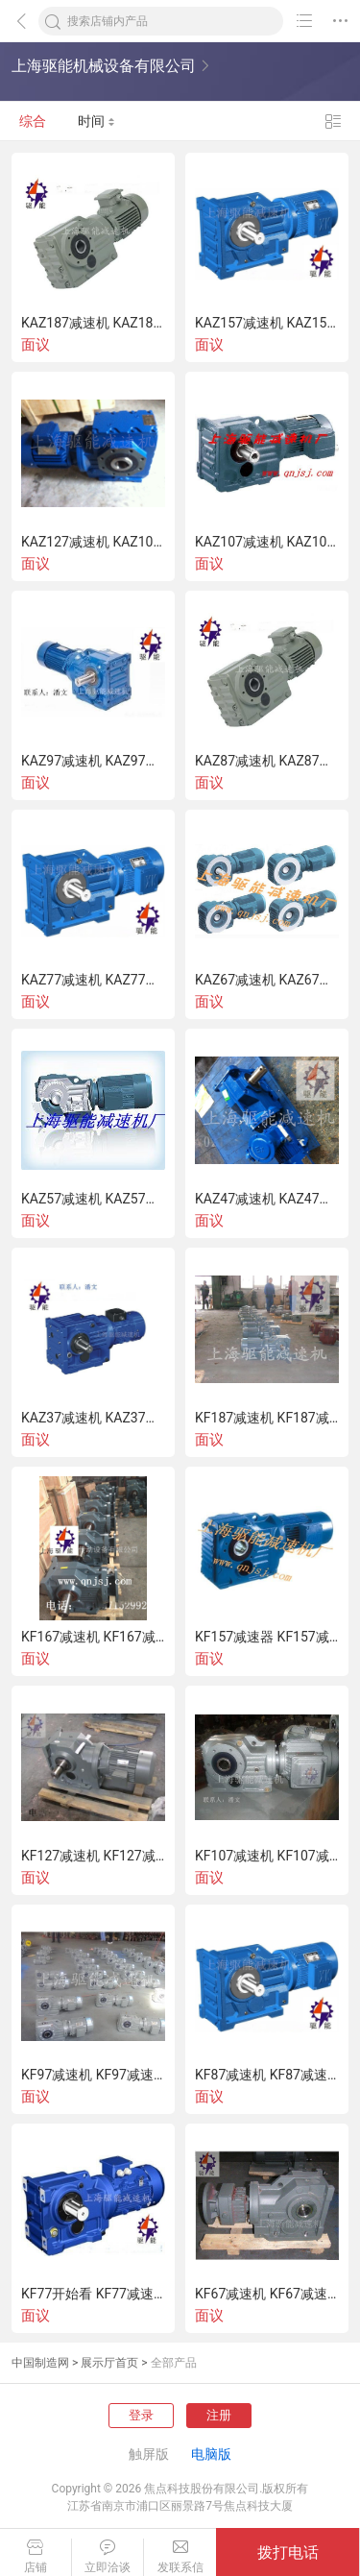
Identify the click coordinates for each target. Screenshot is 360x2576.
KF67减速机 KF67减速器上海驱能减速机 (267, 2293)
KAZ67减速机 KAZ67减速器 (267, 979)
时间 (96, 121)
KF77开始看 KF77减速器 (93, 2293)
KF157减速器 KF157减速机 (267, 1636)
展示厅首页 (109, 2362)
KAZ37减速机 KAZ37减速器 (93, 1417)
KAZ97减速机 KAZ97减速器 (93, 760)
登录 (141, 2415)
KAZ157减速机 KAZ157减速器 (267, 322)
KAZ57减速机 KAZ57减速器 (93, 1198)
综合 (32, 121)
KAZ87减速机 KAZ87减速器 (267, 760)
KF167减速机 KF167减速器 (93, 1636)
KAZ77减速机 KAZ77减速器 (93, 979)
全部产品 (174, 2362)
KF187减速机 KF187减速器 (267, 1417)
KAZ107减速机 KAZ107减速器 (267, 541)
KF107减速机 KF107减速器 (267, 1855)
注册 (218, 2415)
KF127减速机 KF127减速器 (93, 1855)
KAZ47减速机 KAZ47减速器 (267, 1198)
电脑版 (211, 2454)
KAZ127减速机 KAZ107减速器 (93, 541)
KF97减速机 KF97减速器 (93, 2074)
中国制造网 (40, 2362)
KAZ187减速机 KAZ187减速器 (93, 322)
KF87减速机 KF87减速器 (267, 2074)
